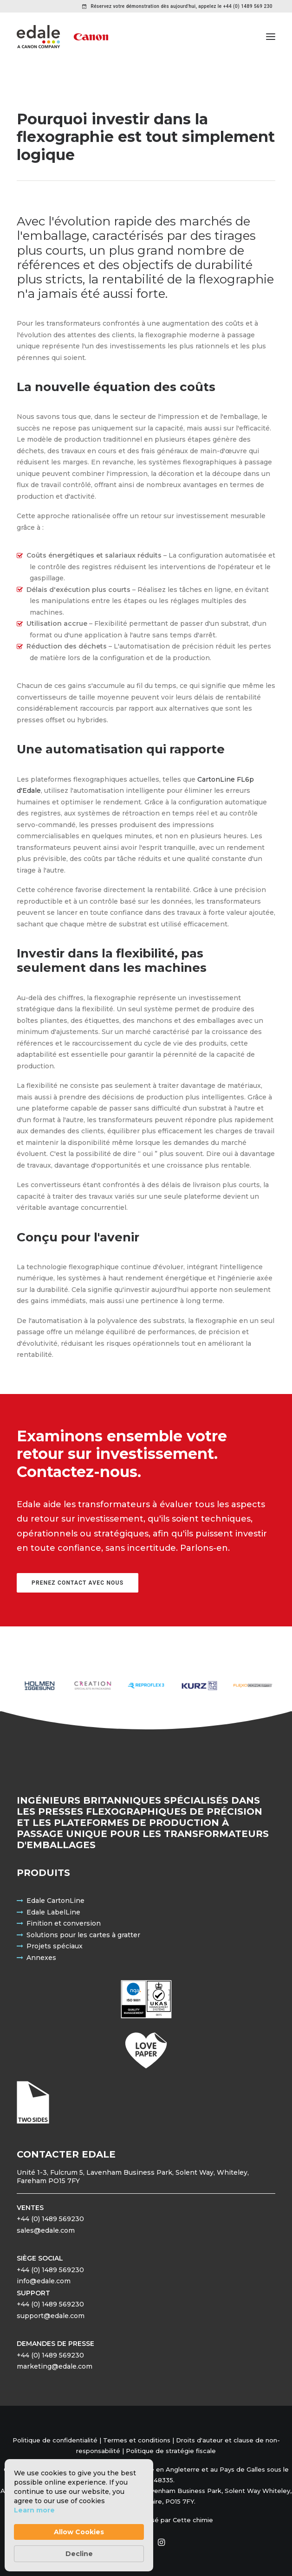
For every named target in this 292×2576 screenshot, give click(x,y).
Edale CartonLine (55, 1900)
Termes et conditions (136, 2440)
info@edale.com (44, 2281)
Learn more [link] (34, 2510)
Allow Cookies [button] (79, 2532)
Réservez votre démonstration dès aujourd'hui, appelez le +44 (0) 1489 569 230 (182, 6)
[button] (270, 37)
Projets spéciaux (54, 1946)
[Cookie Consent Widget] (79, 2515)
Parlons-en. (205, 1548)
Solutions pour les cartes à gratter (83, 1935)
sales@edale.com (46, 2230)
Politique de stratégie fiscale (171, 2450)
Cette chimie (193, 2520)
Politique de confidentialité (55, 2440)
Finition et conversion (63, 1923)
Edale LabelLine (53, 1912)
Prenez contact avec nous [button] (77, 1583)
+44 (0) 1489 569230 (50, 2219)
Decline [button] (79, 2554)
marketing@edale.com (54, 2366)
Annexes (41, 1957)
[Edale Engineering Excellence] (62, 36)
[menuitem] (177, 6)
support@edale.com (50, 2316)
